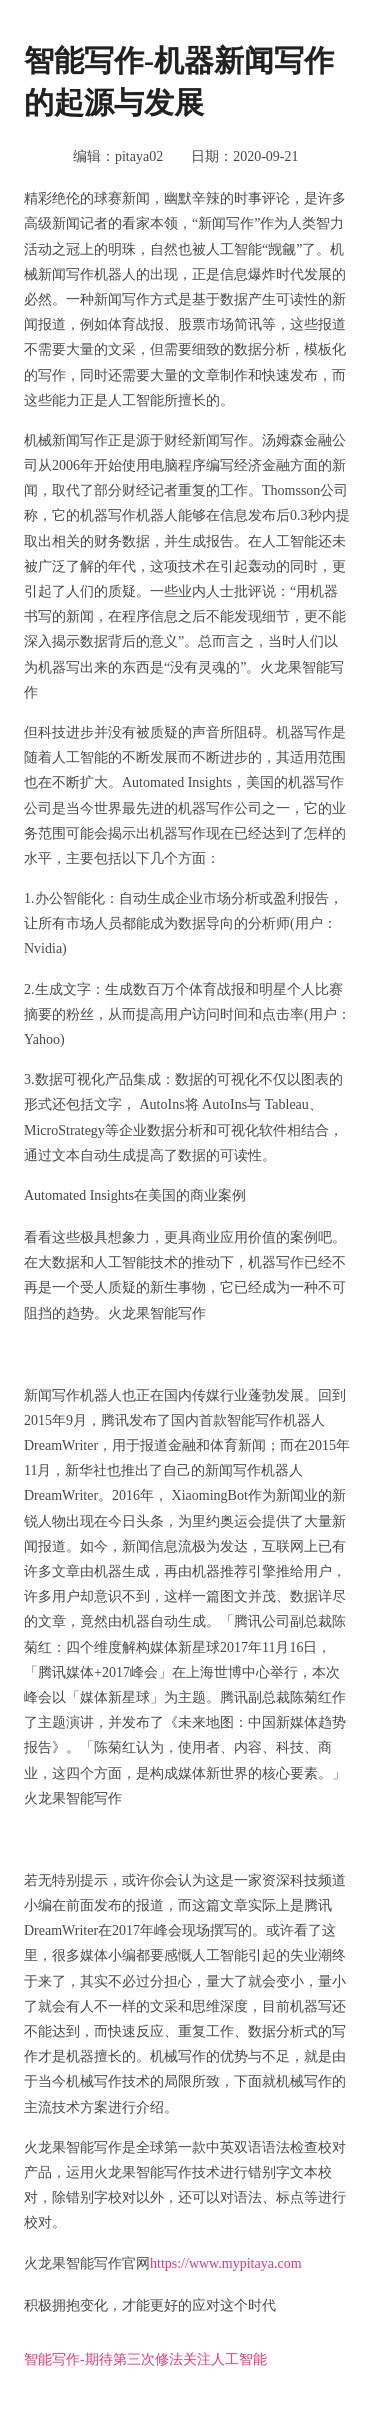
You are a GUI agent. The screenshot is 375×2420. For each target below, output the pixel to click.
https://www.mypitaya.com (226, 2263)
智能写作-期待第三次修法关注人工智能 (145, 2359)
